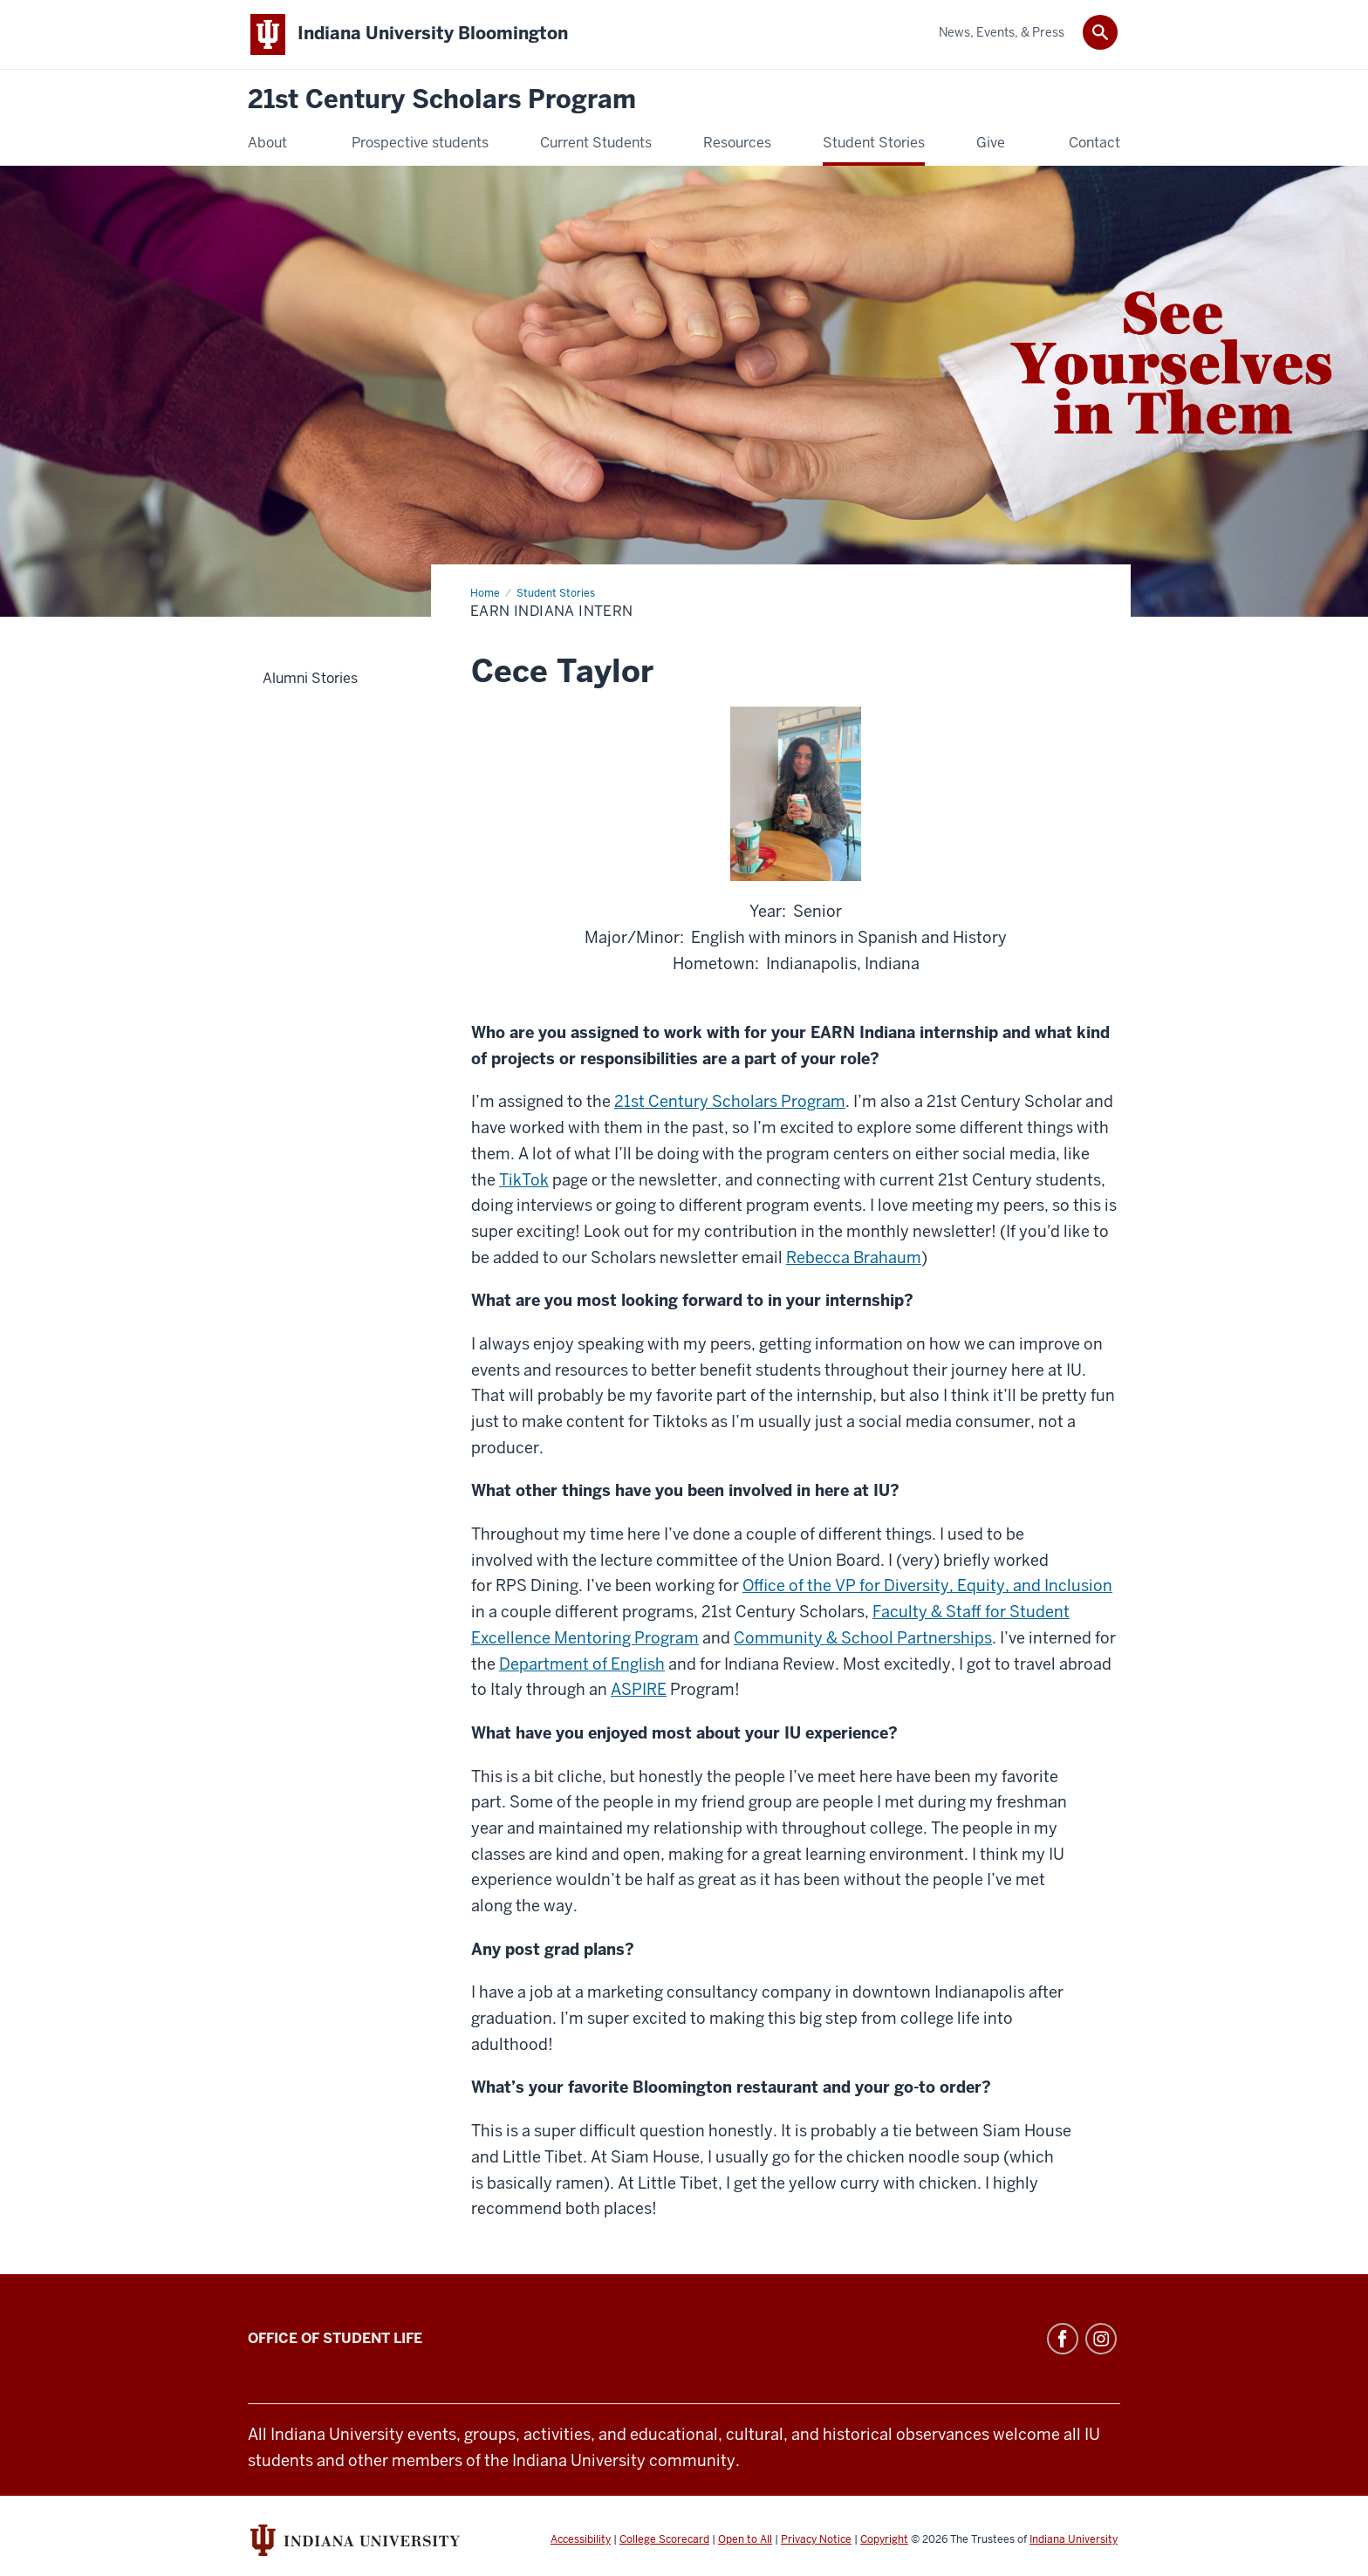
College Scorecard (664, 2539)
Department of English (582, 1664)
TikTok (524, 1180)
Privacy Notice (816, 2539)
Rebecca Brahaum (853, 1257)
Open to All (745, 2539)
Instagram (1101, 2338)
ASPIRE (639, 1689)
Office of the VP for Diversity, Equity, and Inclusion (927, 1585)
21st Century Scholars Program (442, 99)
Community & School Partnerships (863, 1638)
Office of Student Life (335, 2338)
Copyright (884, 2539)
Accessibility (581, 2539)
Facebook (1062, 2338)
